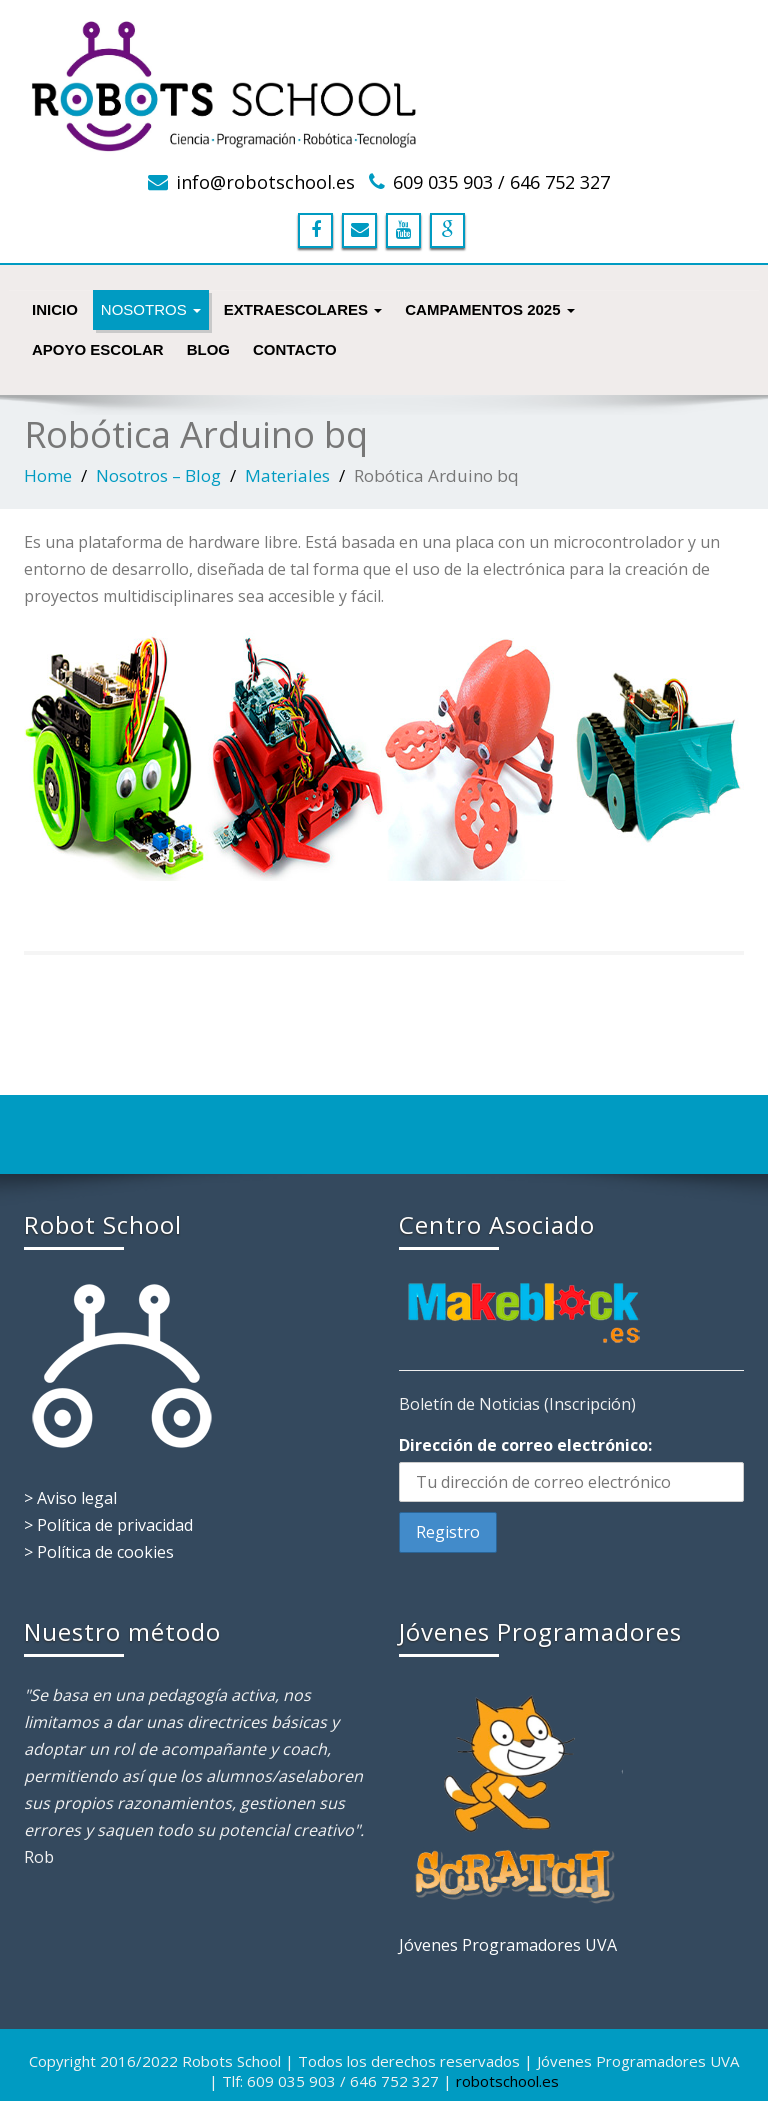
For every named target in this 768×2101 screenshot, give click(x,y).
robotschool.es (507, 2081)
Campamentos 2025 (490, 309)
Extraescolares (303, 309)
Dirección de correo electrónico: (525, 1445)
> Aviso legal (70, 1498)
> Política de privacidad (108, 1525)
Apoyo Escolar (98, 349)
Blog (208, 349)
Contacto (295, 349)
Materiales (287, 475)
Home (48, 475)
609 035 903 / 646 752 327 (501, 182)
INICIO (55, 309)
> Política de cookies (99, 1552)
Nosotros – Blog (158, 475)
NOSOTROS (151, 309)
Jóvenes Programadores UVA (508, 1945)
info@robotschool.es (265, 182)
